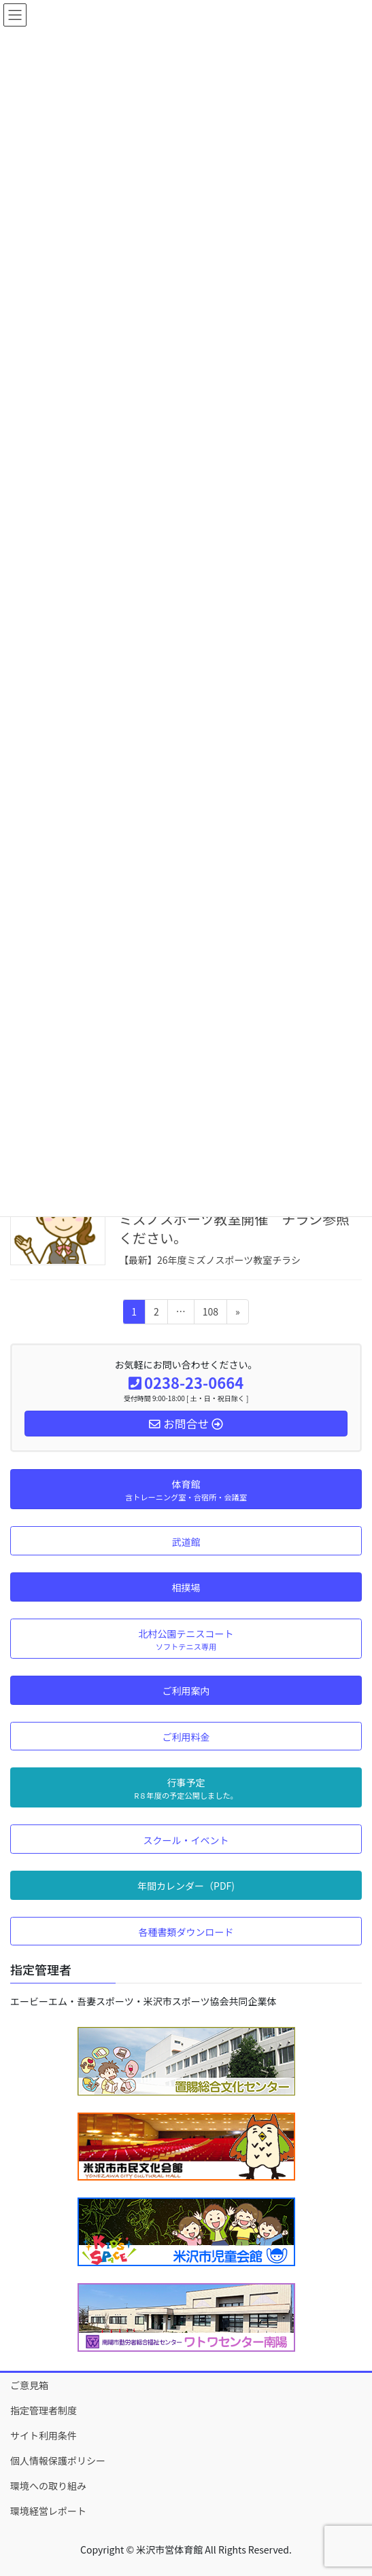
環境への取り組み (48, 2485)
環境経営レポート (48, 2511)
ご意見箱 (29, 2385)
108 (210, 1313)
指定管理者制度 (43, 2410)
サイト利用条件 (43, 2435)
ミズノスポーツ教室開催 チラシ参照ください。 (234, 1228)
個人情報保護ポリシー (57, 2460)
